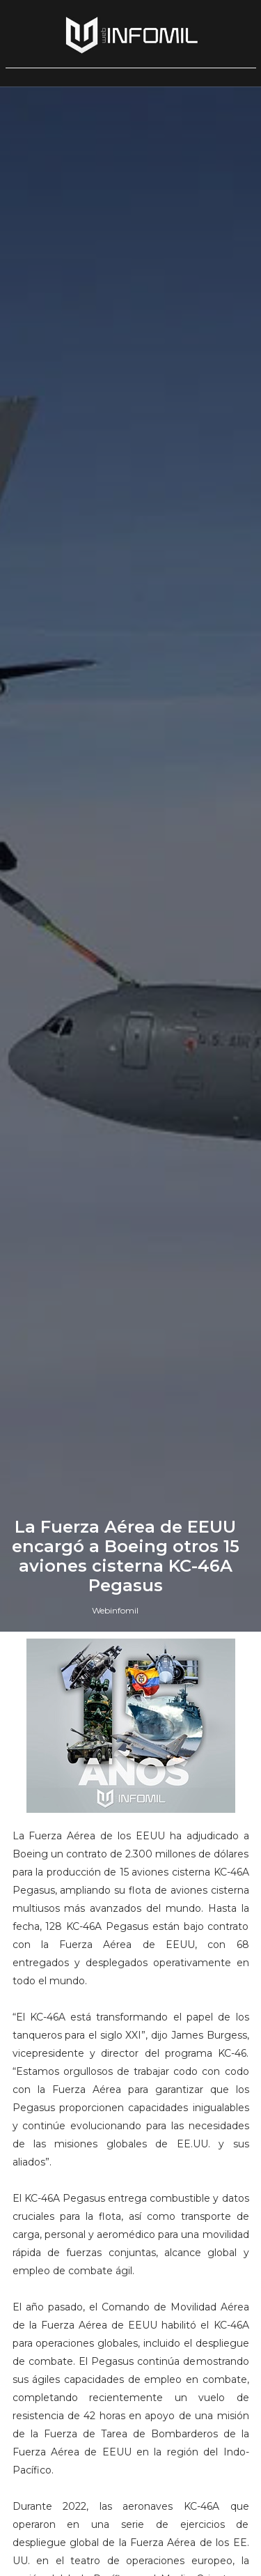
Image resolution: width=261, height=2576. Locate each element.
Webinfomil (115, 1610)
